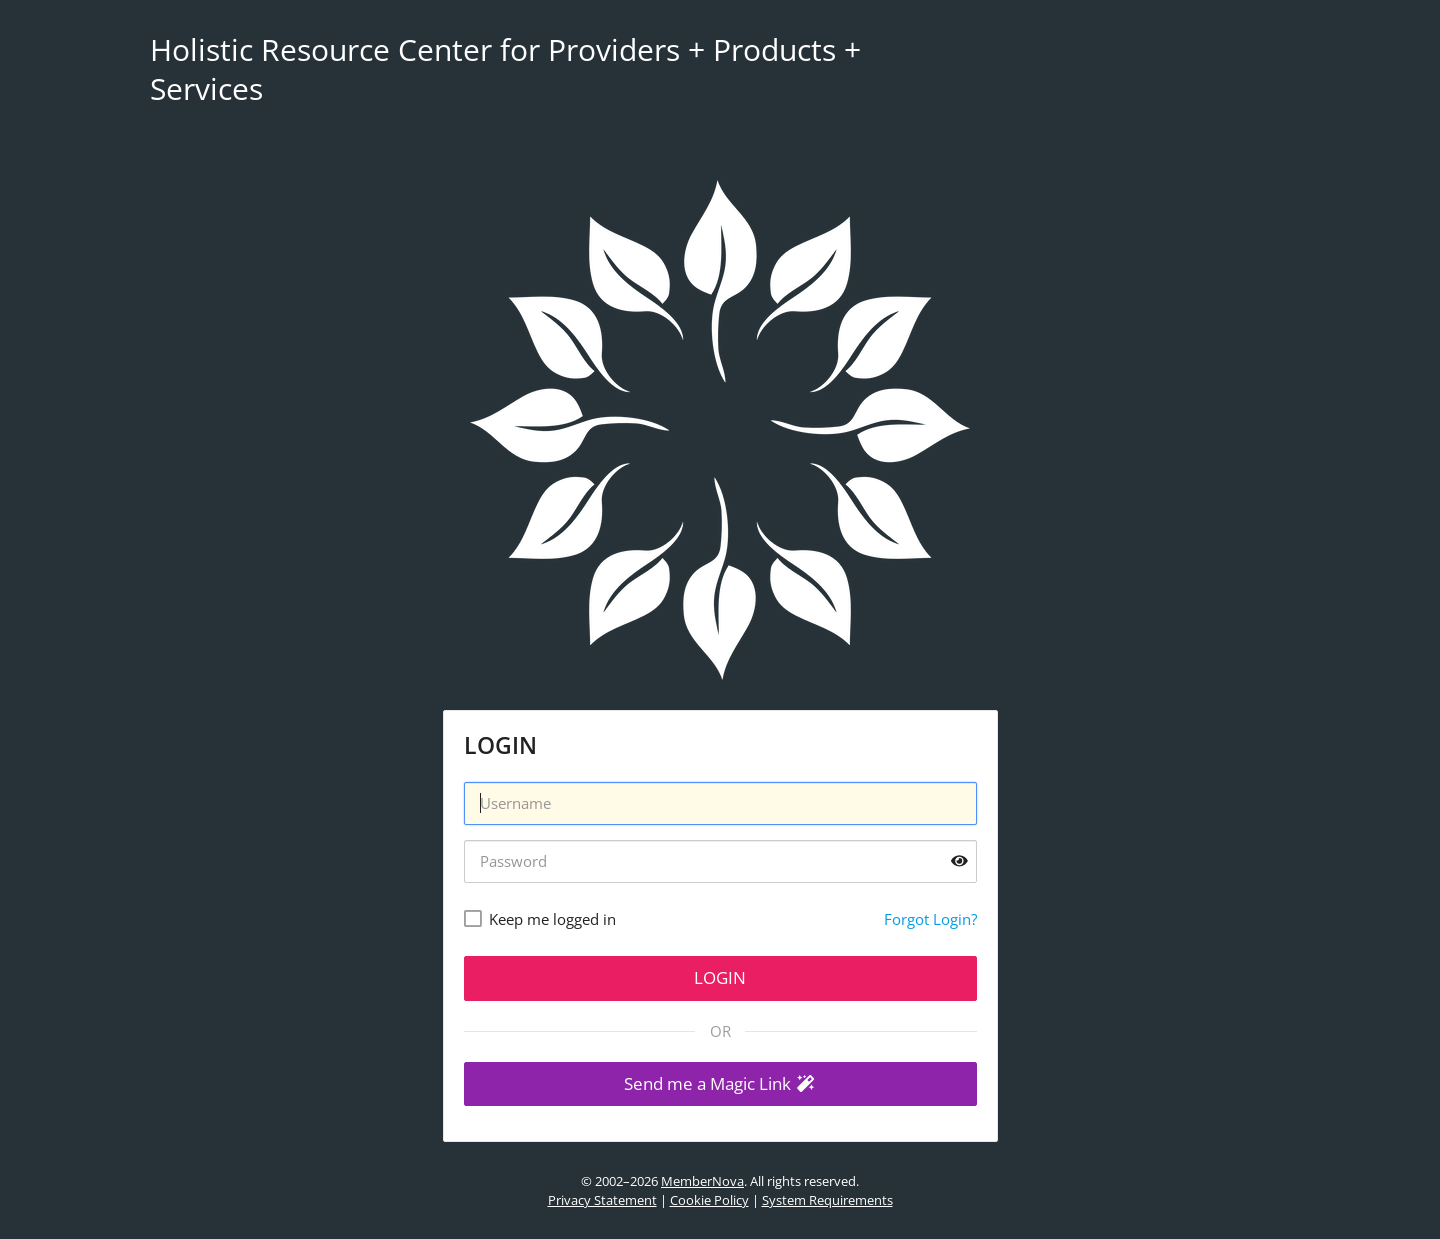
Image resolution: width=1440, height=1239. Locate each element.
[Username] (720, 803)
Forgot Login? (930, 919)
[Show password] (959, 861)
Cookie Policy (709, 1200)
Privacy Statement (602, 1200)
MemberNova (702, 1181)
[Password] (720, 861)
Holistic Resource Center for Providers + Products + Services (505, 69)
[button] (720, 1084)
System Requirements (827, 1200)
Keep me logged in (552, 919)
